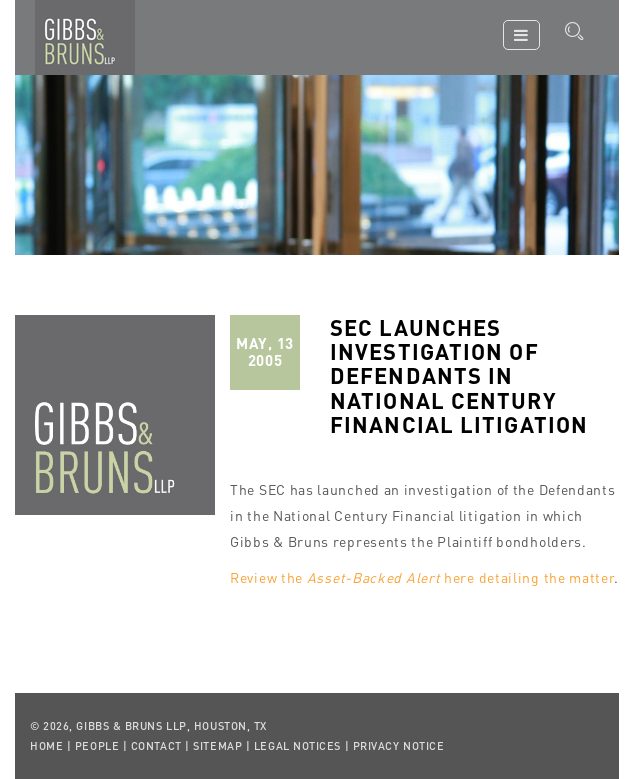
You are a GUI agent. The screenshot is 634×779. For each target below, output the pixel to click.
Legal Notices (297, 746)
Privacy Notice (399, 746)
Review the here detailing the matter (422, 577)
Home (46, 746)
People (97, 746)
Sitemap (217, 746)
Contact (156, 746)
